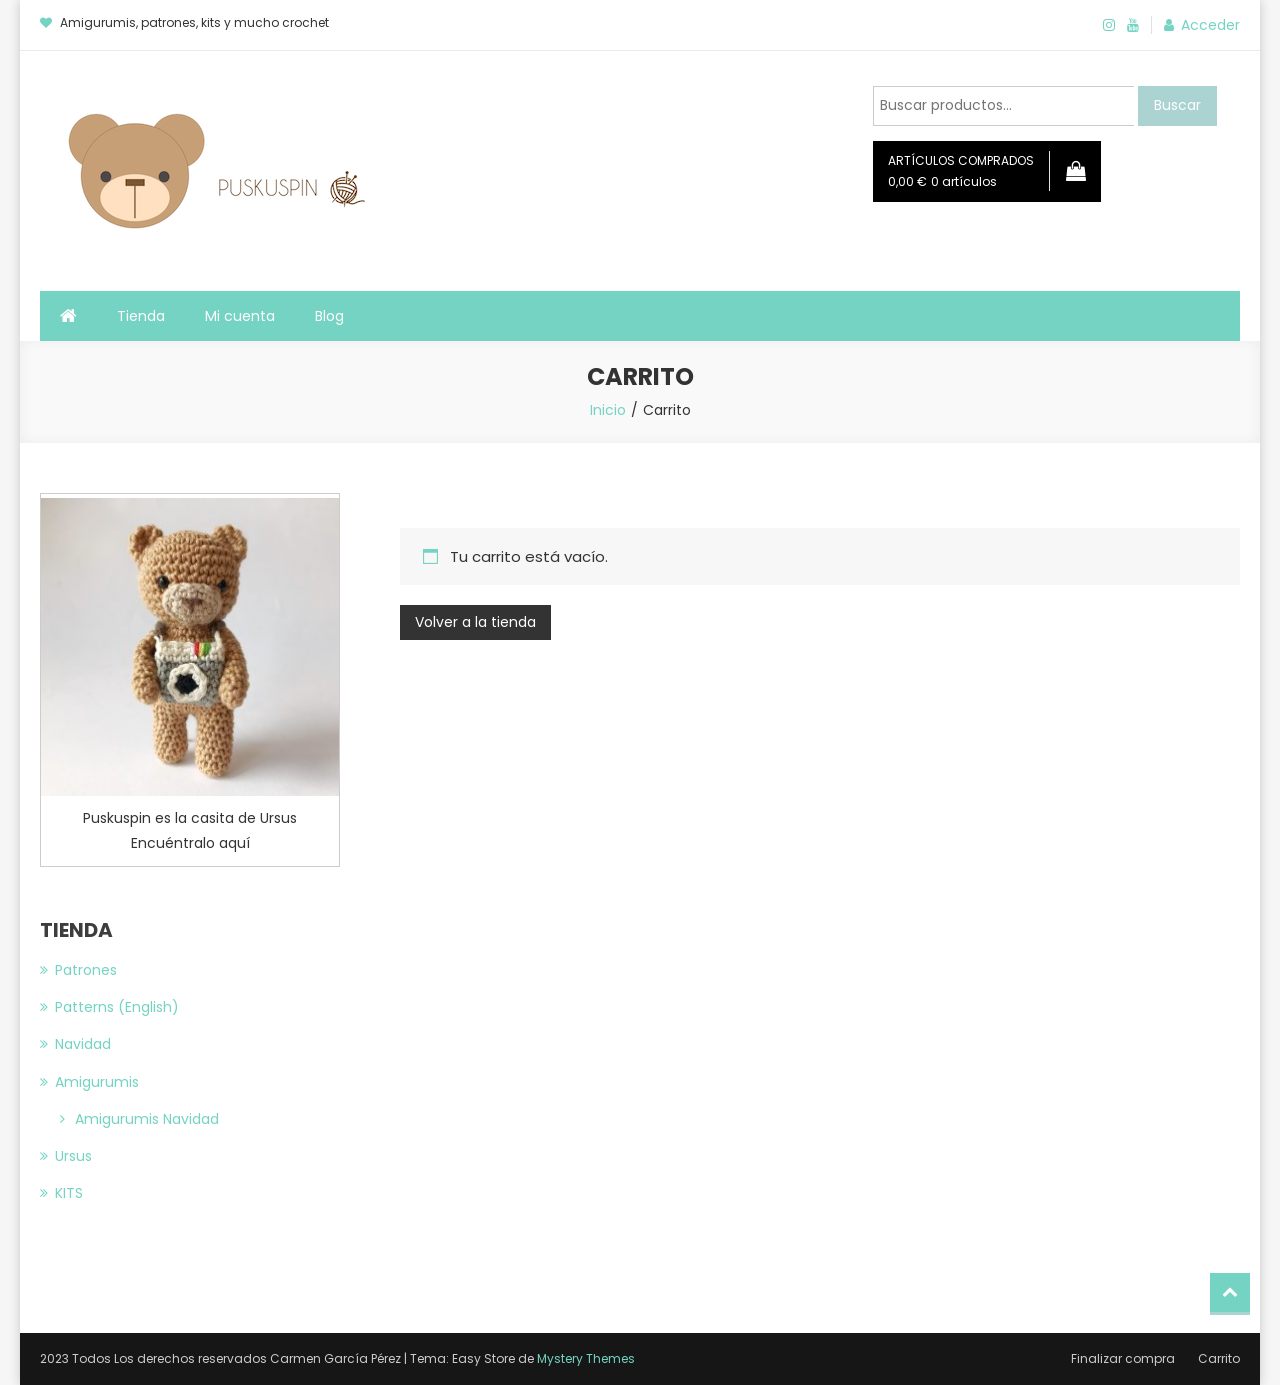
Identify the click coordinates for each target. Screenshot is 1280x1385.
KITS (69, 1193)
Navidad (83, 1044)
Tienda (141, 316)
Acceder (1210, 25)
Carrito (1219, 1358)
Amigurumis (97, 1082)
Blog (329, 316)
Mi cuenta (240, 316)
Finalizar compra (1123, 1358)
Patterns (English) (117, 1007)
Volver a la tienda (475, 622)
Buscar (1177, 105)
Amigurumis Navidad (147, 1119)
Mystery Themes (586, 1358)
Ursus (73, 1156)
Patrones (86, 970)
